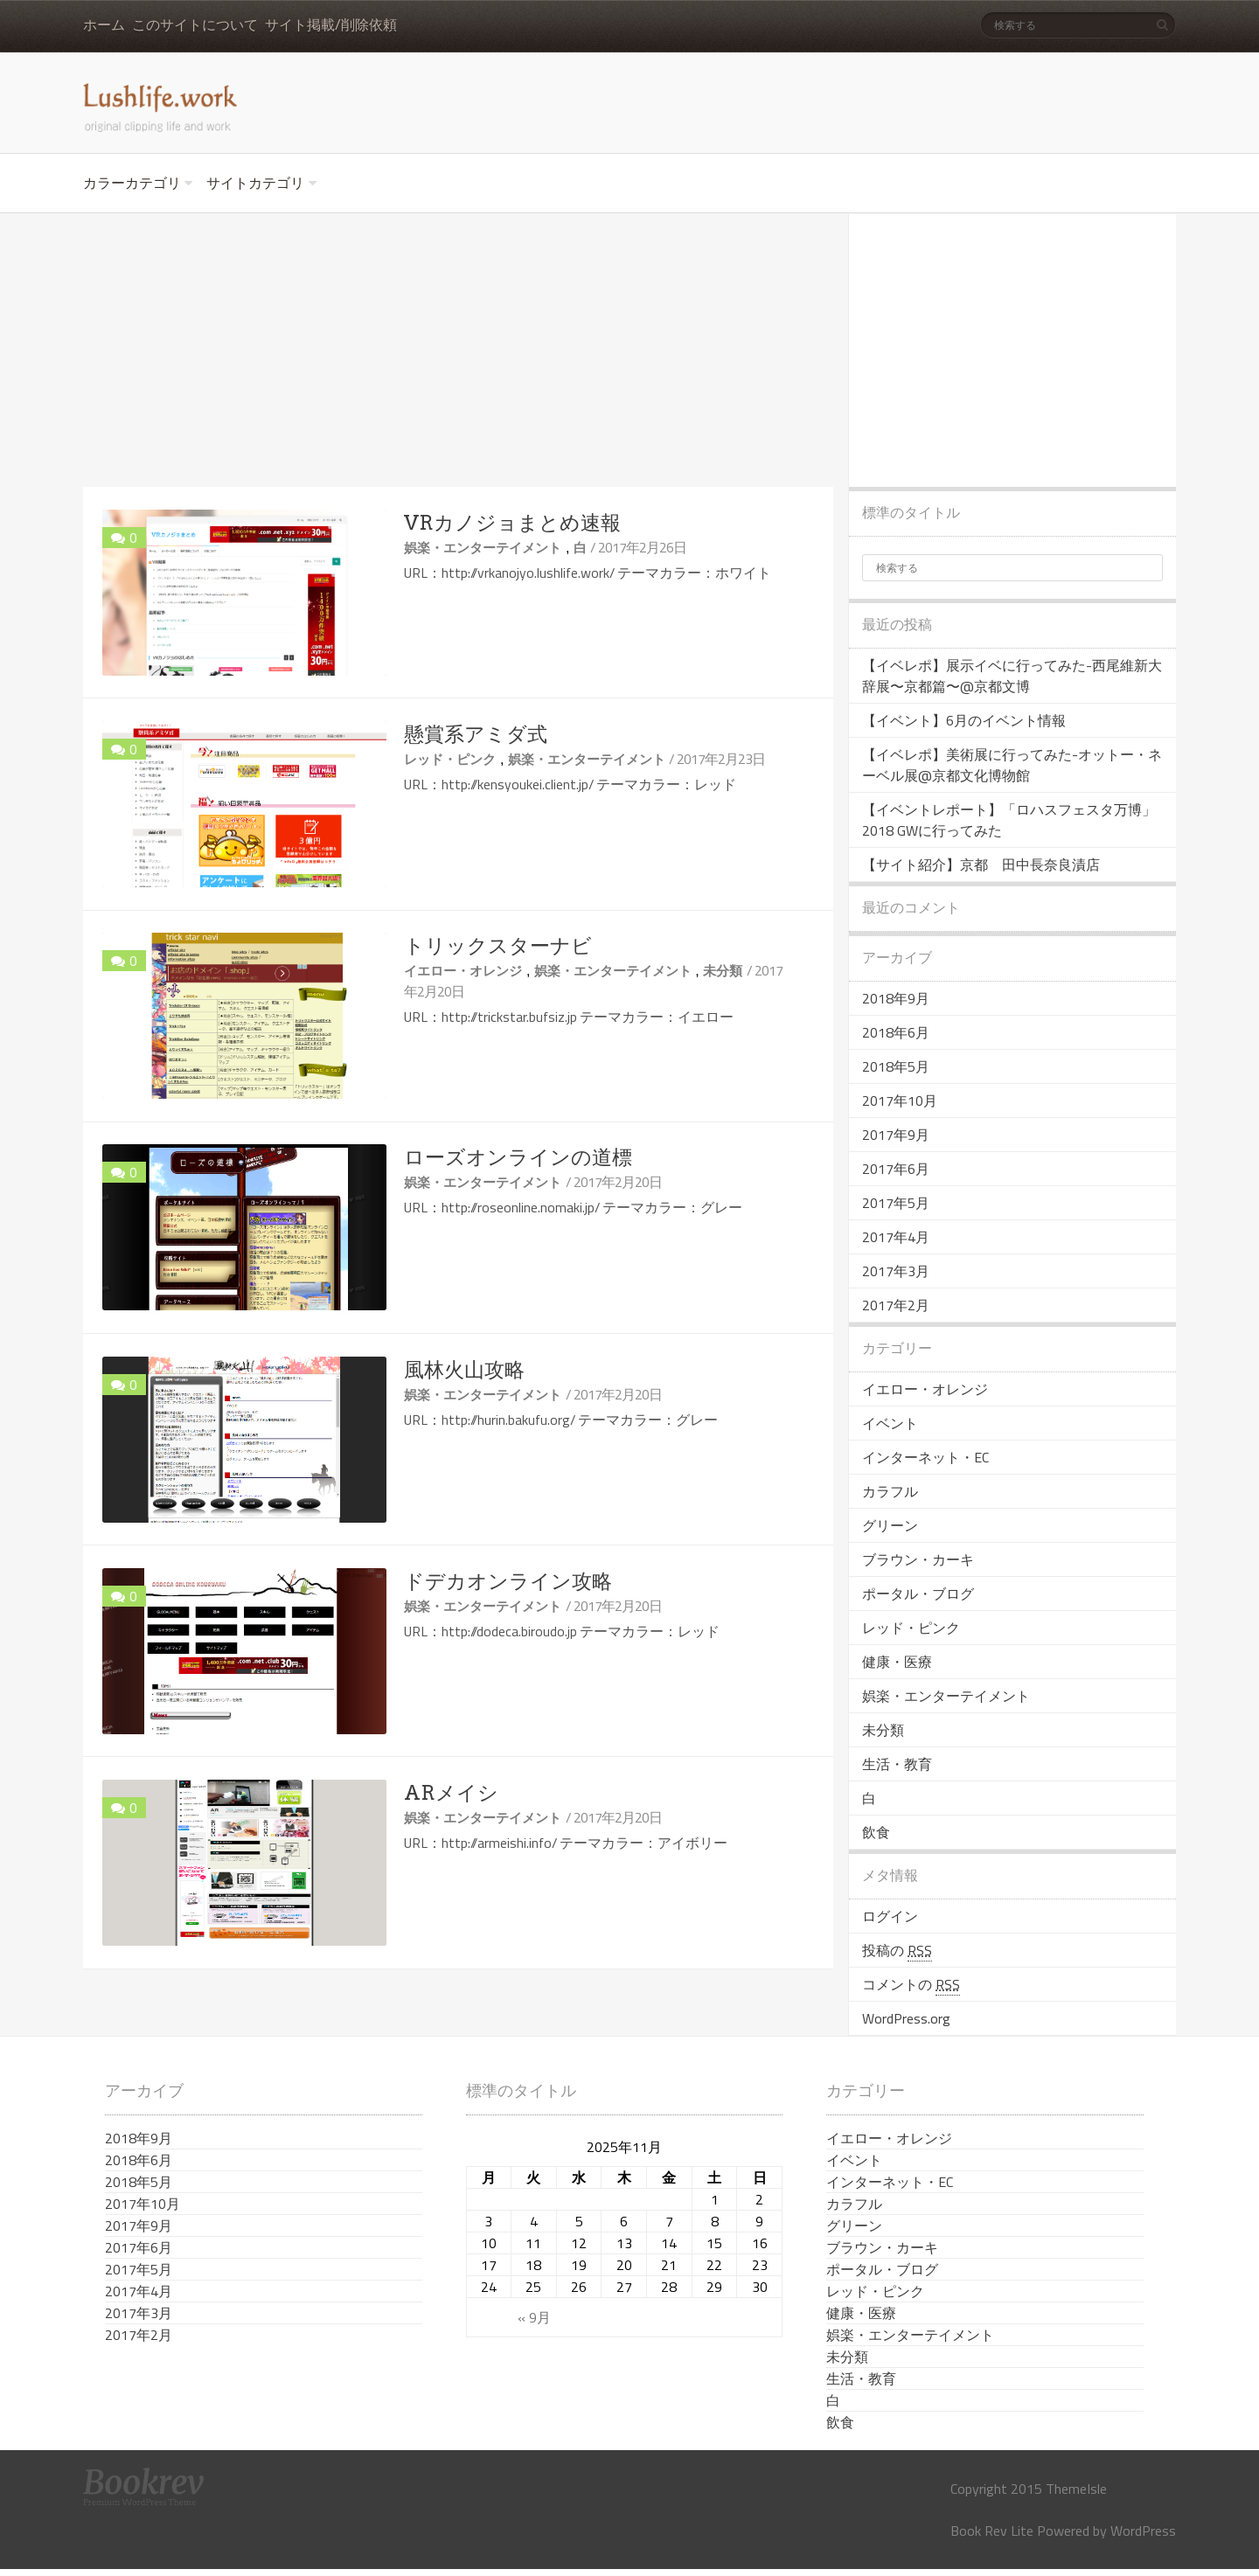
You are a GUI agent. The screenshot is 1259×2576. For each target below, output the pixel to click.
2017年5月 (895, 1202)
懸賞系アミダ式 (475, 734)
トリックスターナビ (498, 946)
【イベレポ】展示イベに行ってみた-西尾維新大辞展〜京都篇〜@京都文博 (1012, 676)
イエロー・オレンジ (463, 971)
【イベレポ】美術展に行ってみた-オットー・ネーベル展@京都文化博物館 (1012, 765)
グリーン (890, 1525)
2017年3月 (895, 1270)
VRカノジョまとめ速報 (512, 522)
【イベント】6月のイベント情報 (964, 720)
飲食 (876, 1832)
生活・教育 (897, 1763)
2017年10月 (899, 1100)
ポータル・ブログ (918, 1593)
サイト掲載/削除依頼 (331, 25)
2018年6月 (895, 1032)
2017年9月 (895, 1134)
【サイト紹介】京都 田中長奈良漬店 (981, 864)
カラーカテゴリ (132, 183)
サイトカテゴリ (255, 183)
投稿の (897, 1951)
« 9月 (534, 2317)
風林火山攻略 (464, 1369)
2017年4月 (895, 1236)
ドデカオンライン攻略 (508, 1581)
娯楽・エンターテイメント (482, 548)
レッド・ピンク (450, 759)
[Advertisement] (458, 350)
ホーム (104, 25)
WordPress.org (906, 2018)
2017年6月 (895, 1168)
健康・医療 (897, 1661)
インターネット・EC (925, 1457)
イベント (890, 1423)
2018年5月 (895, 1066)
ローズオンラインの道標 (518, 1157)
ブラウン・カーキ (918, 1559)
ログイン (890, 1916)
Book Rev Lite (991, 2530)
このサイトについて (195, 25)
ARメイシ (451, 1793)
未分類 (722, 971)
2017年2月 (895, 1305)
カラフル (890, 1491)
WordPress (1143, 2530)
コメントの (911, 1985)
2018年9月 (895, 998)
